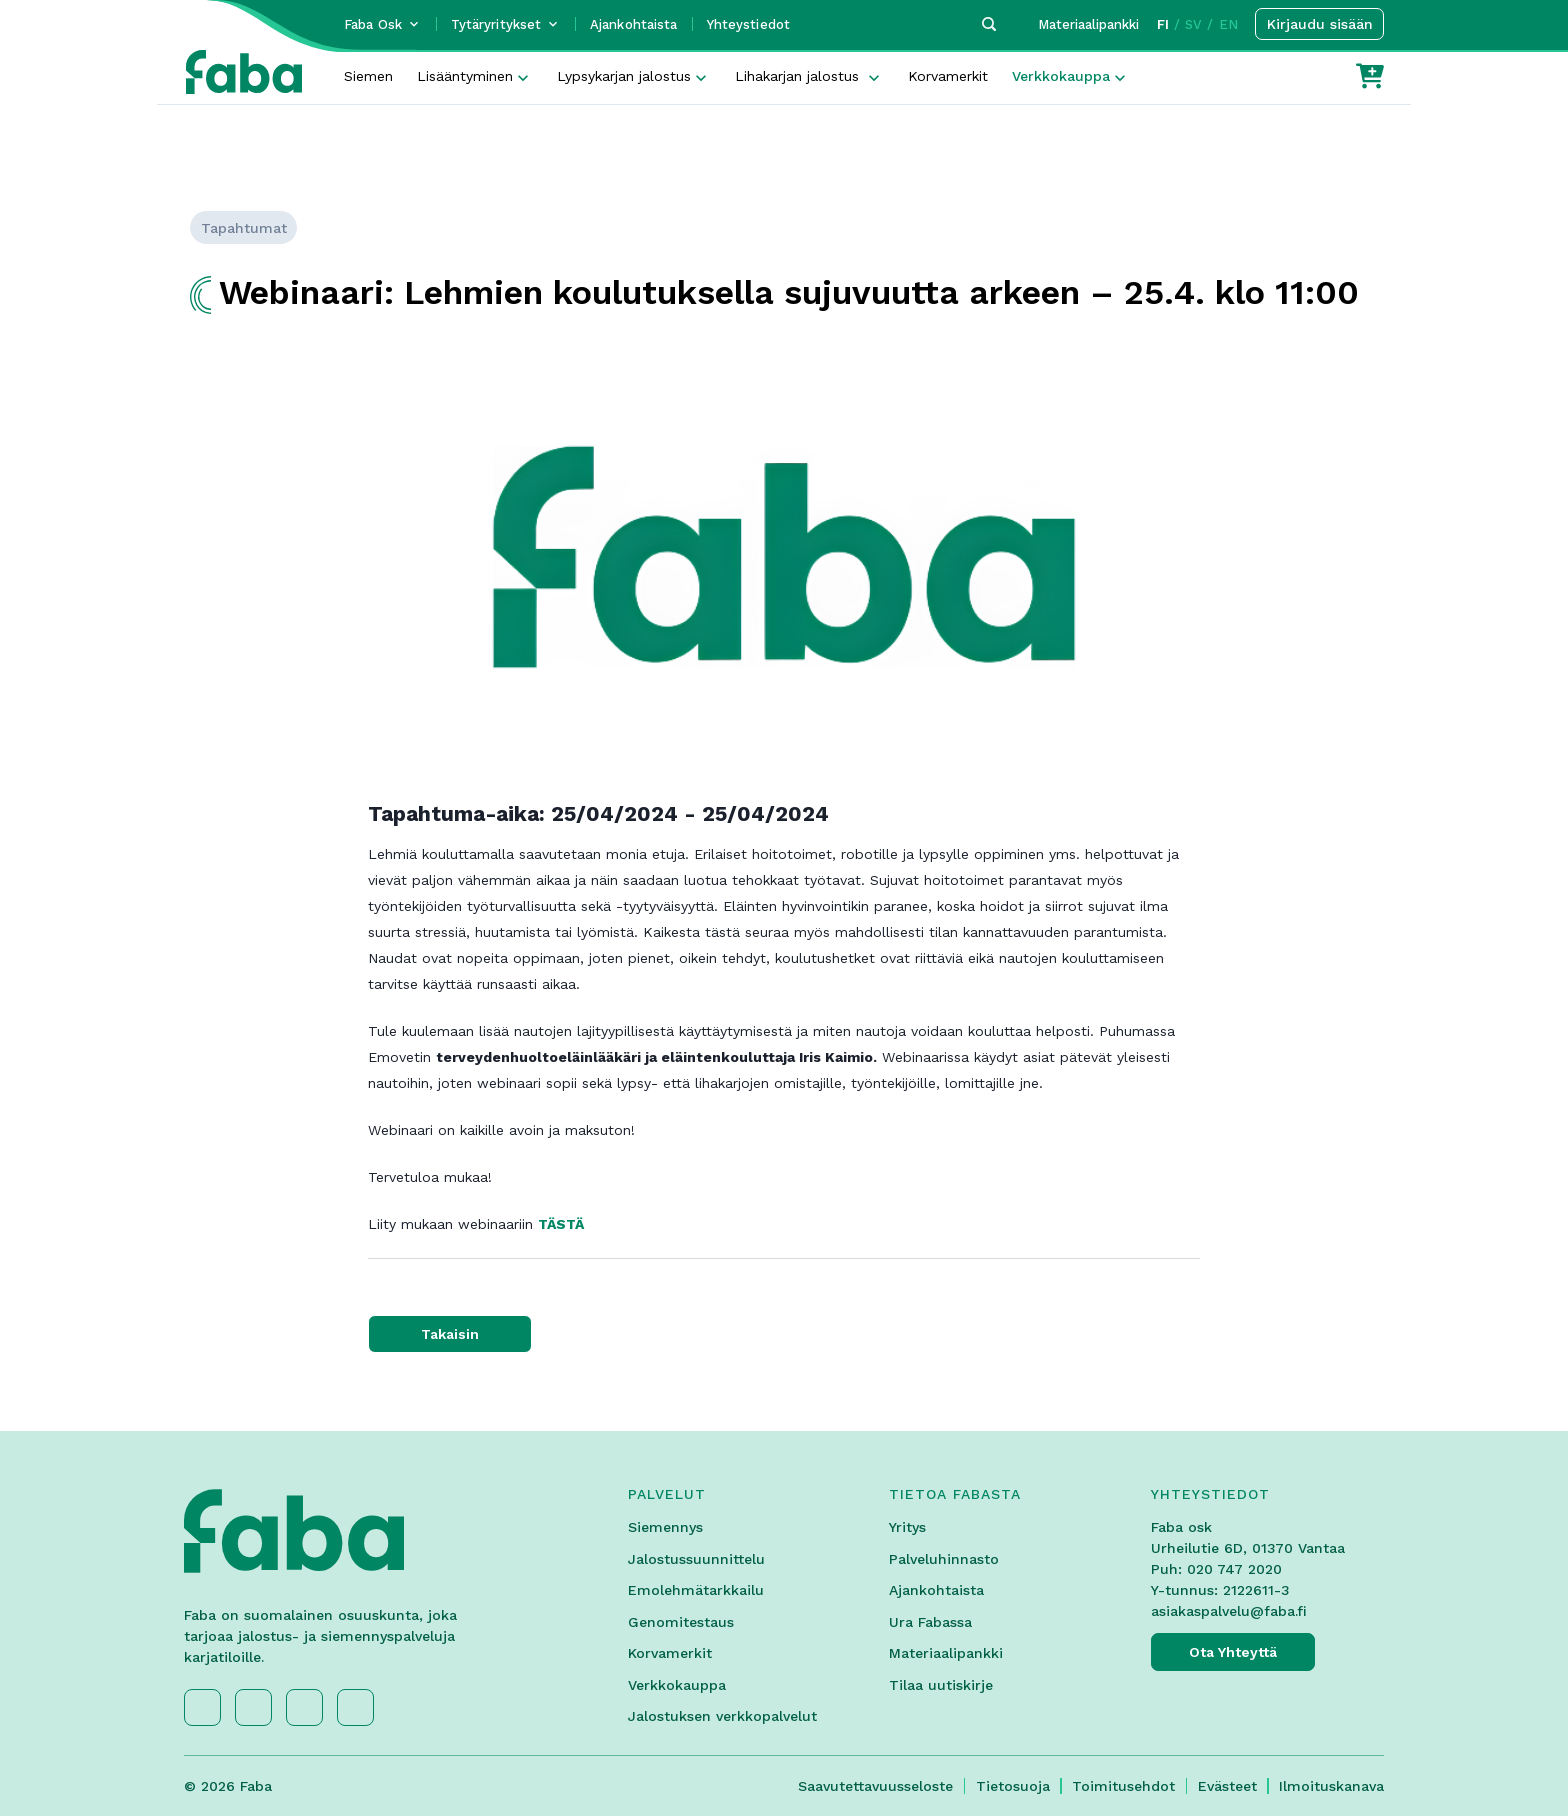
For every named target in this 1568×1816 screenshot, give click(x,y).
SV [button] (1193, 24)
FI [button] (1163, 24)
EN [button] (1228, 24)
